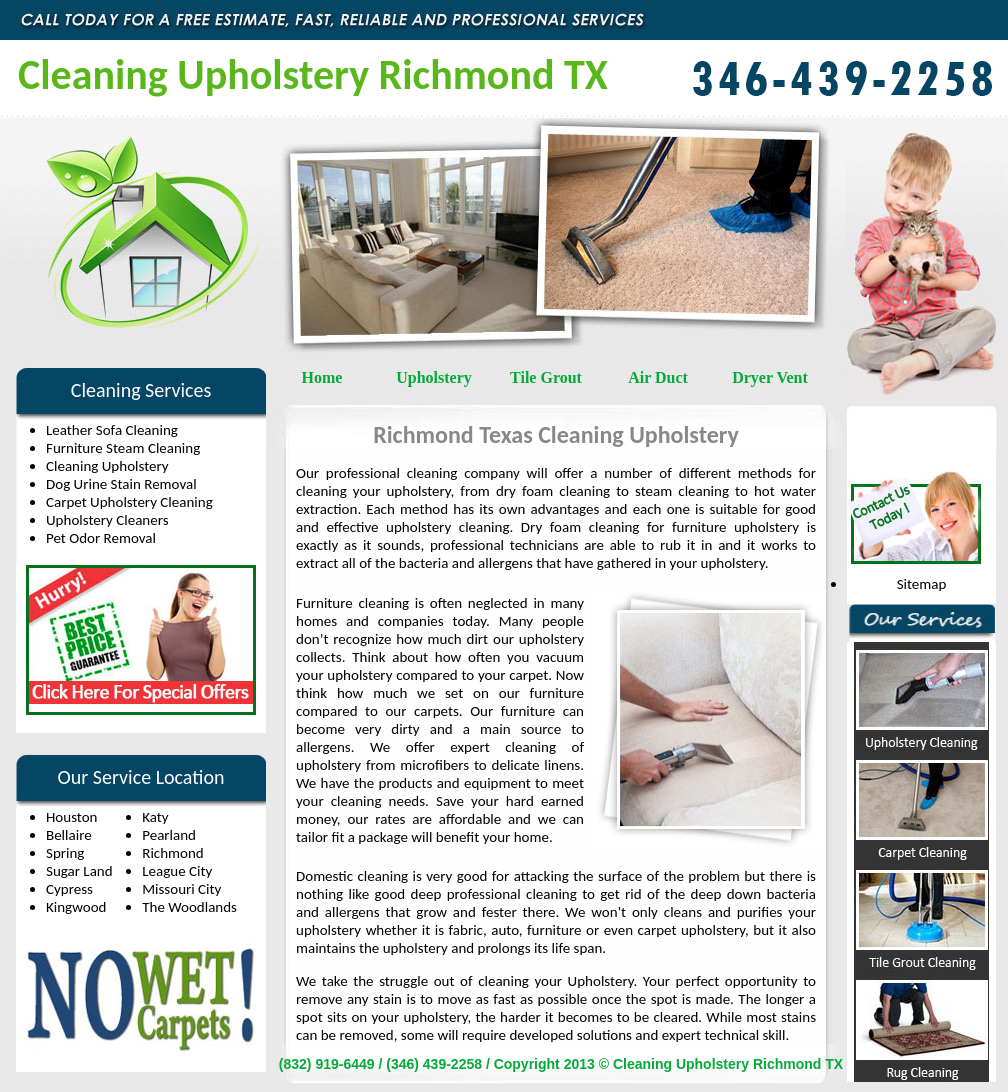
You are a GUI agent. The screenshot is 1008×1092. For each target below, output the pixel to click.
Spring (65, 853)
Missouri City (181, 889)
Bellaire (69, 835)
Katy (155, 817)
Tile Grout (546, 377)
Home (322, 377)
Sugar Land (79, 871)
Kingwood (76, 907)
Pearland (169, 835)
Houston (72, 817)
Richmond (172, 853)
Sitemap (922, 584)
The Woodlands (189, 907)
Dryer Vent (770, 377)
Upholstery (434, 377)
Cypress (69, 889)
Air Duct (658, 377)
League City (177, 871)
